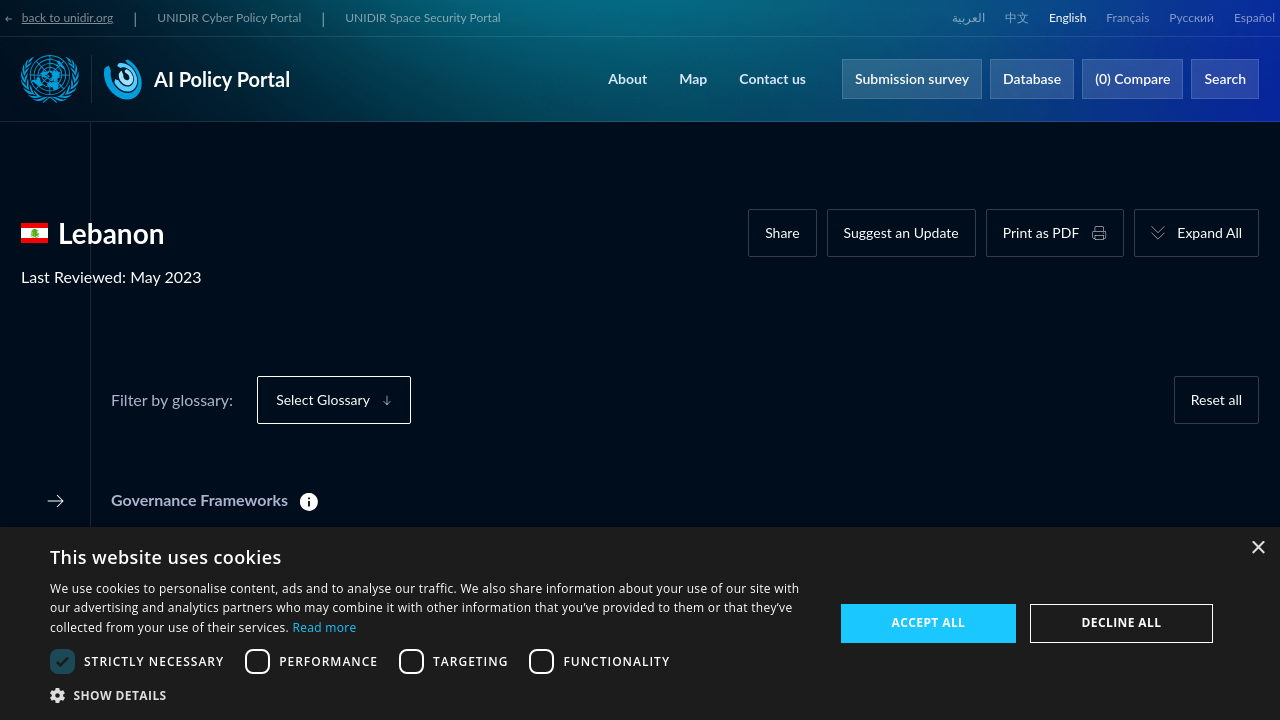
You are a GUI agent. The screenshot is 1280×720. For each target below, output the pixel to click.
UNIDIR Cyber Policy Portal (229, 17)
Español (1254, 17)
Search (1225, 78)
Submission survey (912, 78)
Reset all (1216, 399)
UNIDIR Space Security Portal (422, 17)
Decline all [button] (1122, 622)
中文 (1017, 17)
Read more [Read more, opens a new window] (324, 627)
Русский (1191, 17)
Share (782, 232)
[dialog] (640, 623)
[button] (430, 695)
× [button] (1257, 548)
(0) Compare (1132, 78)
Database (1032, 78)
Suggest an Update (901, 232)
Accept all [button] (929, 622)
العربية (968, 17)
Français (1127, 17)
